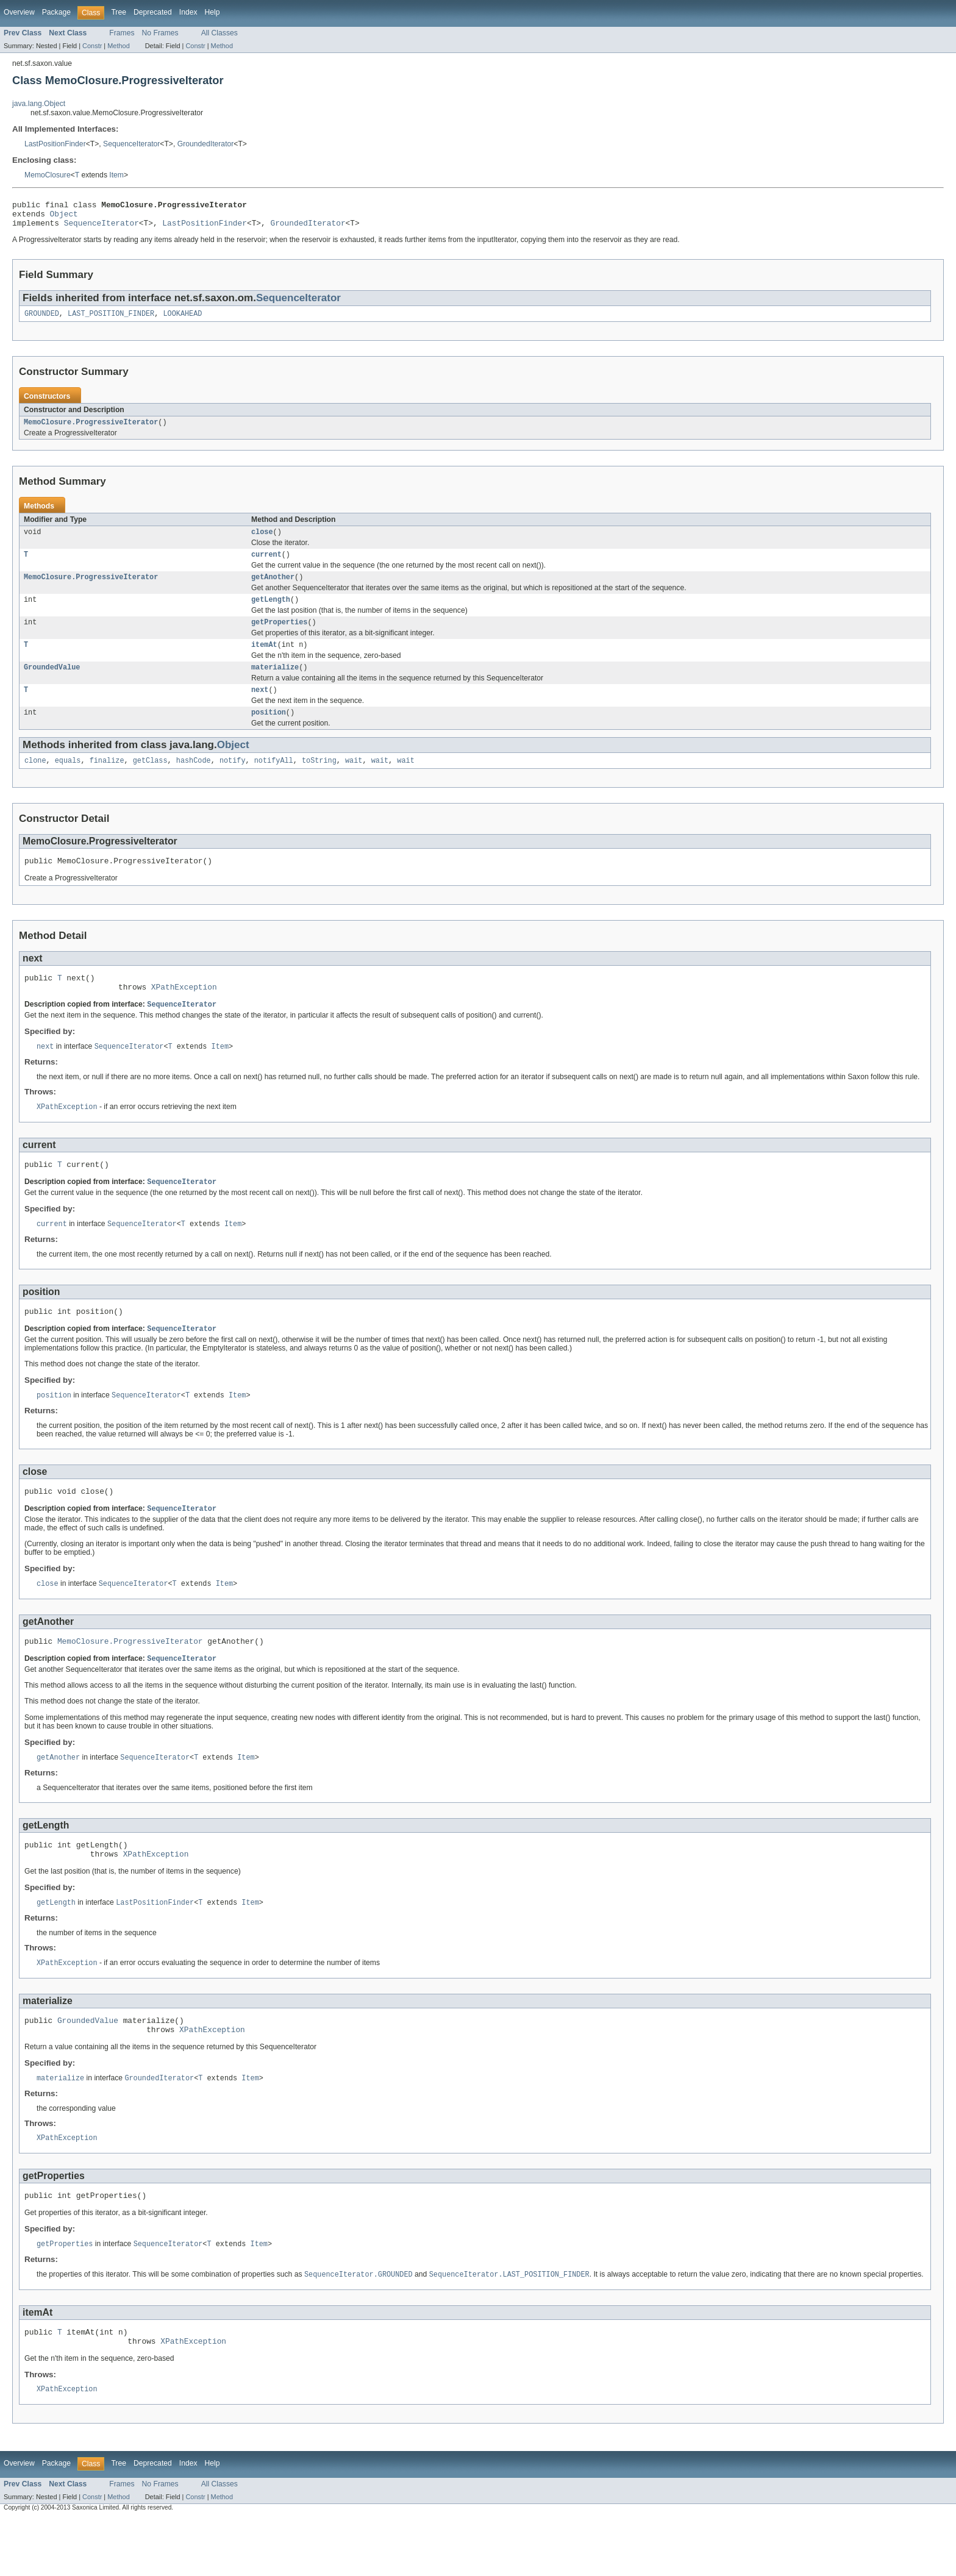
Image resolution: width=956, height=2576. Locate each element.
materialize (275, 683)
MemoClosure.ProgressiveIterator (91, 430)
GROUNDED (41, 320)
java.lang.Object (38, 103)
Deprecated (153, 12)
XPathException (184, 1012)
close (262, 541)
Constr (92, 45)
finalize (107, 780)
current (266, 564)
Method (118, 45)
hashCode (193, 780)
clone (35, 780)
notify (232, 780)
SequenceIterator (131, 144)
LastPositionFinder (55, 144)
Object (64, 217)
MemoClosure (47, 175)
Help (212, 12)
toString (319, 780)
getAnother (272, 588)
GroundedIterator (205, 144)
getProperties (279, 636)
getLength (270, 612)
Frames (121, 33)
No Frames (160, 33)
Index (188, 12)
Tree (118, 12)
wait (353, 780)
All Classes (219, 33)
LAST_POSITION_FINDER (111, 320)
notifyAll (273, 780)
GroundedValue (52, 683)
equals (68, 780)
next (259, 707)
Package (56, 12)
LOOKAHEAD (182, 320)
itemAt (264, 660)
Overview (19, 12)
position (268, 731)
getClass (150, 780)
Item (116, 175)
